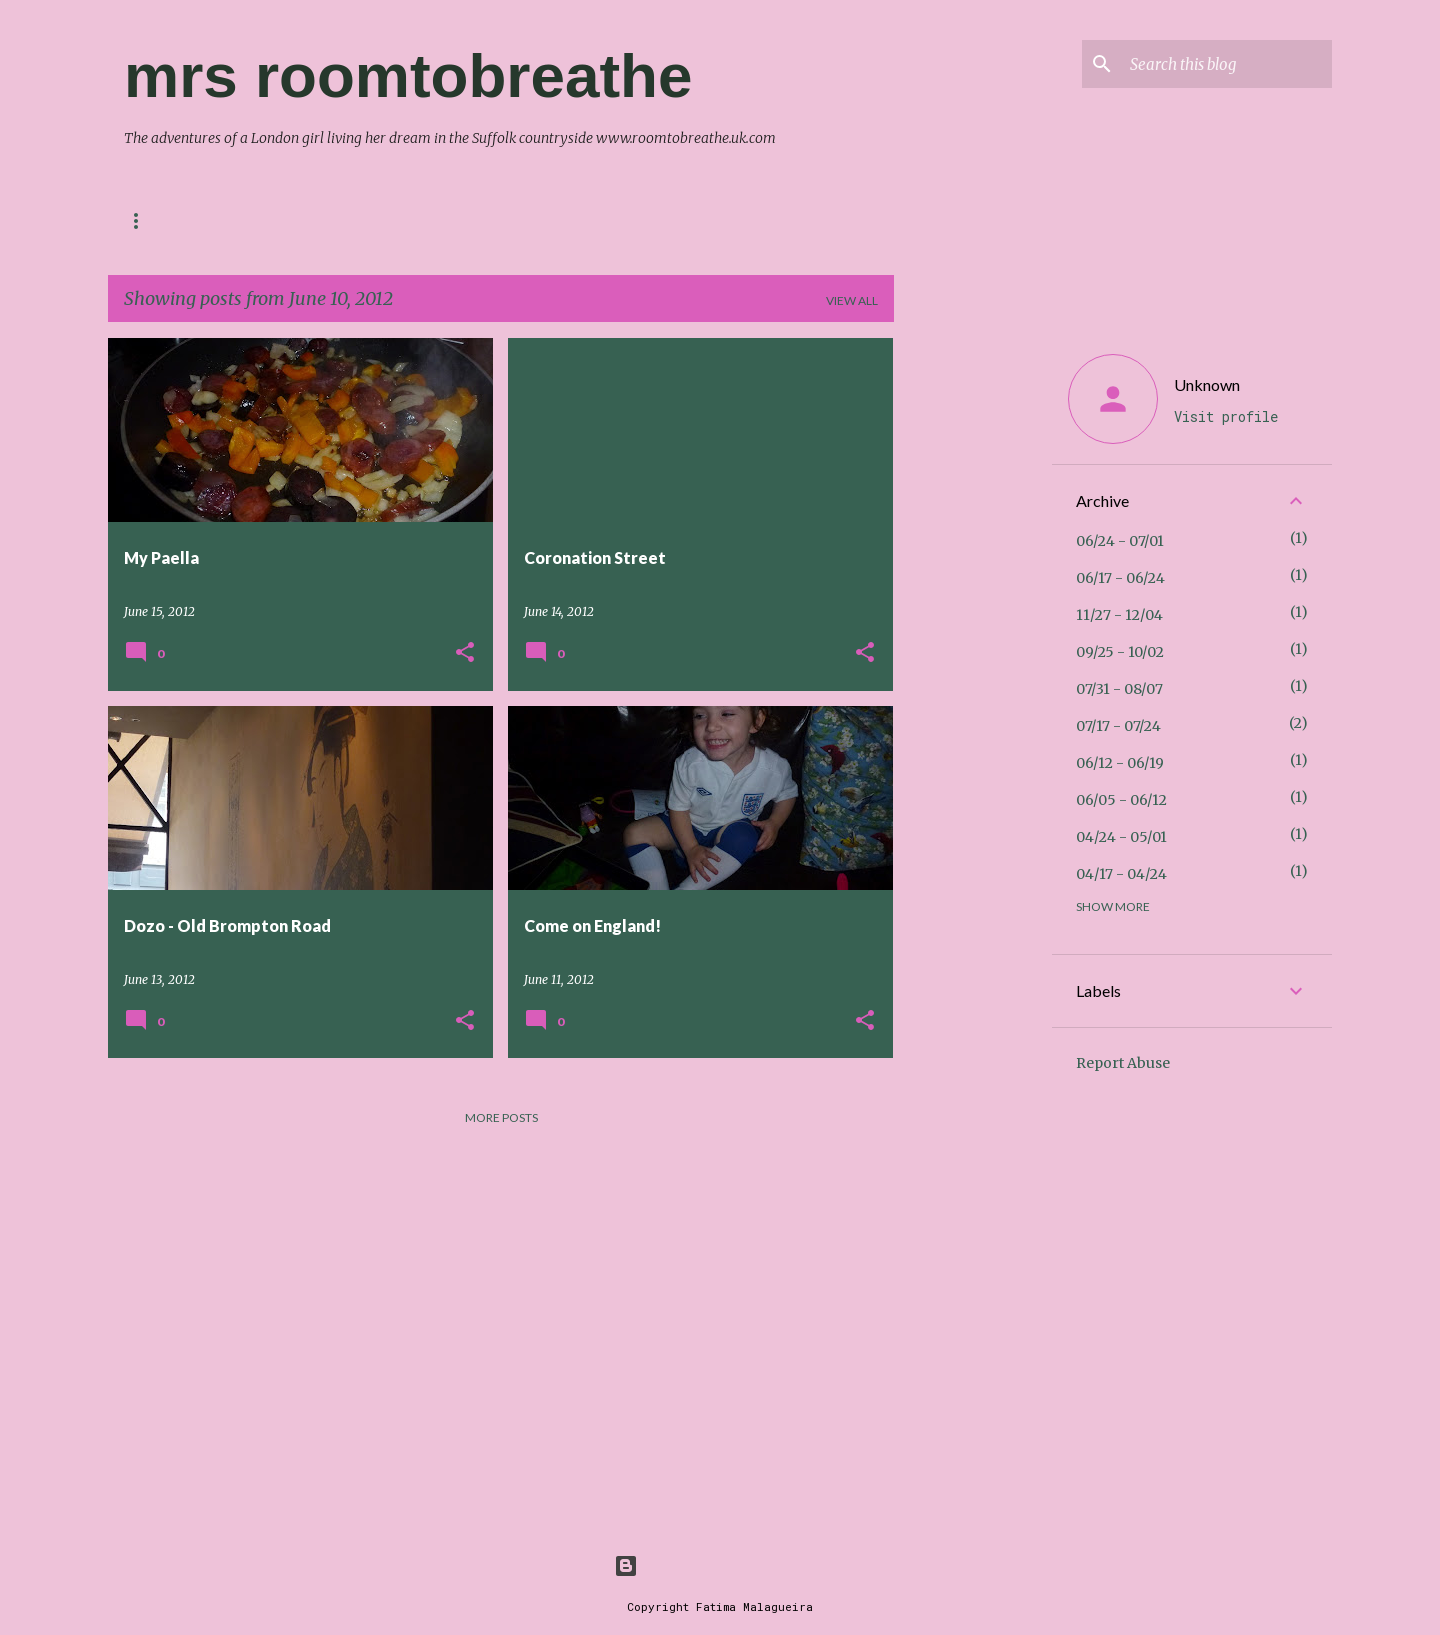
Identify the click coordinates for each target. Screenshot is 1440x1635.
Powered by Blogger (720, 1565)
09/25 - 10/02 (1120, 652)
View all (852, 300)
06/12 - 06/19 (1120, 763)
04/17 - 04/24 (1121, 874)
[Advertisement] (973, 638)
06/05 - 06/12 (1121, 800)
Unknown (1207, 384)
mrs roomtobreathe (408, 75)
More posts (501, 1117)
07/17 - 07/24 (1118, 726)
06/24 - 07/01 (1120, 541)
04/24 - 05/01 (1121, 837)
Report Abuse (1123, 1063)
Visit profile (1226, 416)
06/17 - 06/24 (1120, 578)
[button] (465, 653)
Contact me (165, 220)
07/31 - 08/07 (1119, 689)
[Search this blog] (1227, 64)
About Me (283, 220)
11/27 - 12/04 (1119, 615)
